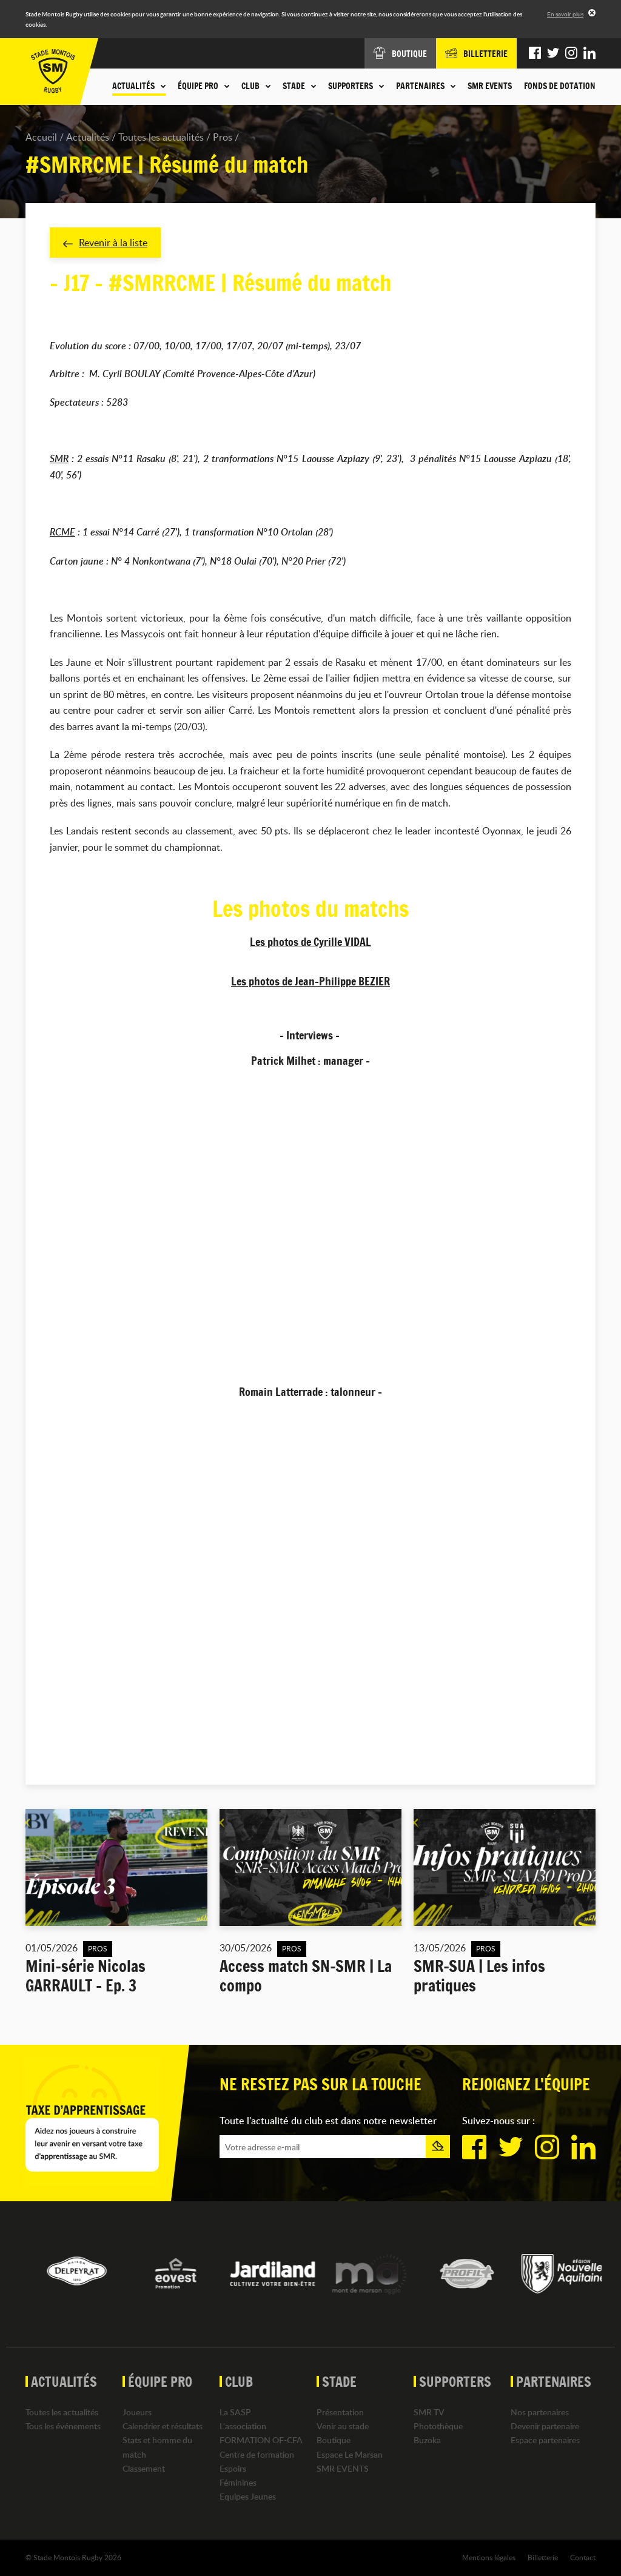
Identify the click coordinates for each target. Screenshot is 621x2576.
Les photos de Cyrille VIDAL (310, 942)
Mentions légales (488, 2557)
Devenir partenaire (545, 2426)
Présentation (340, 2412)
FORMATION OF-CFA (261, 2440)
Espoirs (233, 2468)
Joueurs (137, 2412)
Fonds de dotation (560, 86)
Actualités (87, 137)
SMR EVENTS (490, 86)
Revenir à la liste (105, 242)
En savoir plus (565, 14)
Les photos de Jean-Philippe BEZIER (310, 981)
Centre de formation (257, 2454)
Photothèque (438, 2426)
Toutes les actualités (161, 137)
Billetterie (543, 2557)
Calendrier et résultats (163, 2426)
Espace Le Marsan (350, 2454)
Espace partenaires (545, 2440)
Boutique (334, 2440)
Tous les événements (63, 2426)
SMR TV (429, 2412)
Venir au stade (343, 2426)
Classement (144, 2468)
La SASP (235, 2412)
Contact (583, 2557)
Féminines (238, 2482)
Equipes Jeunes (248, 2496)
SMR (59, 458)
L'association (243, 2426)
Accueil (41, 137)
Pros (222, 137)
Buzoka (427, 2440)
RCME (62, 531)
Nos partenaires (540, 2412)
